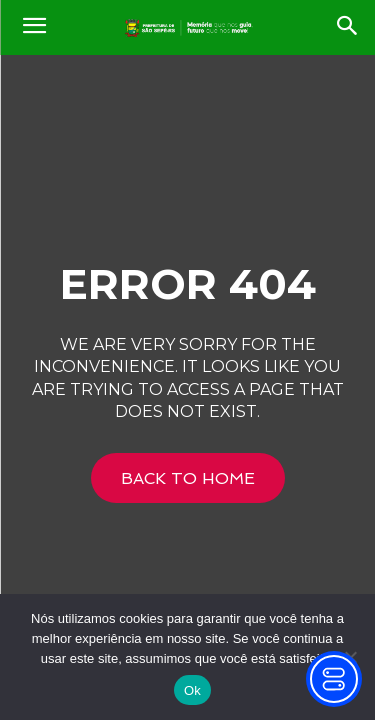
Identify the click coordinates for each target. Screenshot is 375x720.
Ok (192, 690)
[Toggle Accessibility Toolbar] (334, 679)
